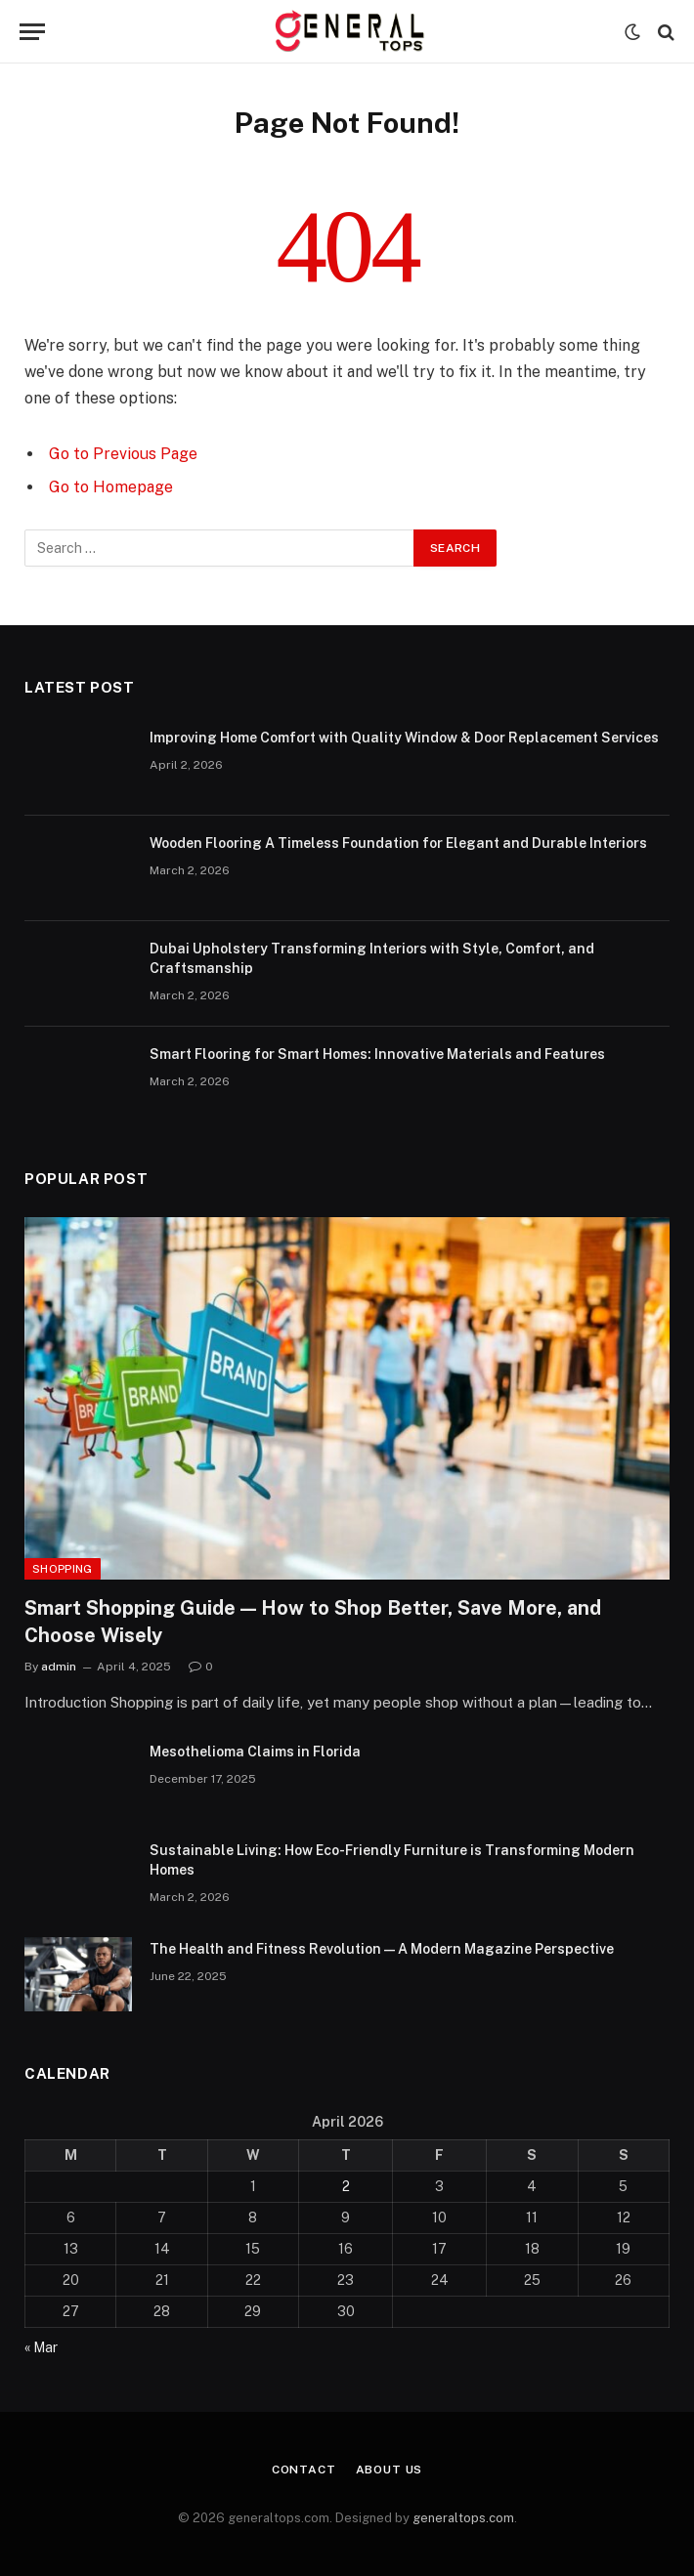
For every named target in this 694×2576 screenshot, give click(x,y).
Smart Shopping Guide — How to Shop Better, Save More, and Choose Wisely (312, 1621)
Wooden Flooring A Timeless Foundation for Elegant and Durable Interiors (398, 843)
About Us (389, 2469)
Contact (304, 2469)
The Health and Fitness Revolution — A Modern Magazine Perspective (382, 1949)
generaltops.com (463, 2518)
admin (58, 1666)
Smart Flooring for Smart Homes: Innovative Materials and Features (377, 1054)
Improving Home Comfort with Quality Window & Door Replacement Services (404, 737)
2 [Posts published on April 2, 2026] (346, 2186)
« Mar (41, 2347)
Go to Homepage (111, 487)
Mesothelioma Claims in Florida (255, 1751)
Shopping (62, 1569)
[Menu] (32, 32)
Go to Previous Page (123, 453)
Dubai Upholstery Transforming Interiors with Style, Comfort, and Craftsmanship (372, 958)
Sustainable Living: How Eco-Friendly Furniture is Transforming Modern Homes (392, 1860)
